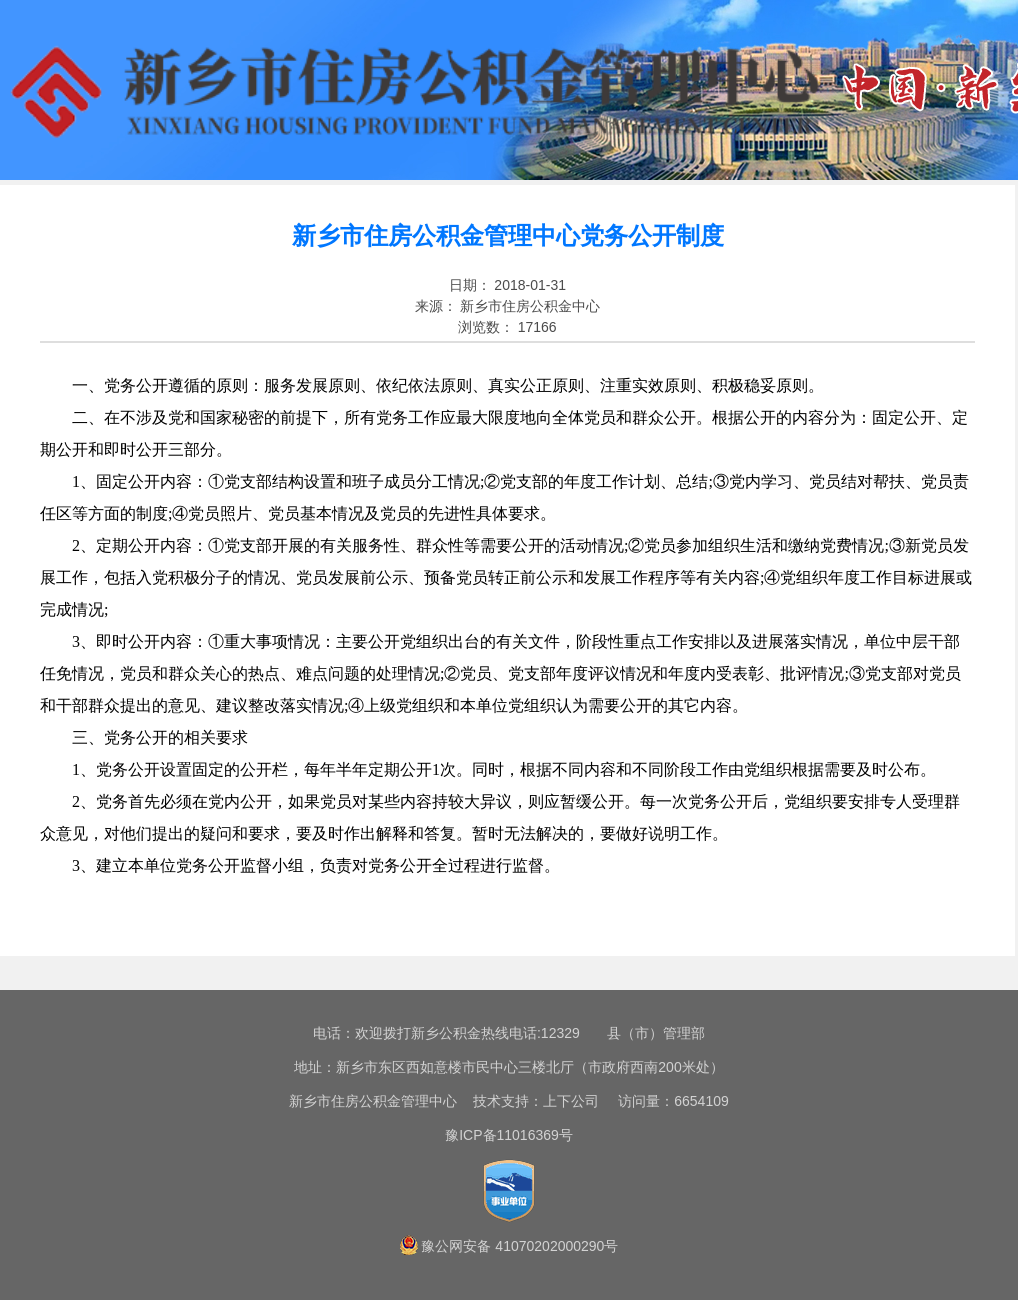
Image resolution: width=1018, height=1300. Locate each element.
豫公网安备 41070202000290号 (519, 1246)
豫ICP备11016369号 (509, 1135)
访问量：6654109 (666, 1101)
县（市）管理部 (656, 1033)
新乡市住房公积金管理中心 (373, 1101)
